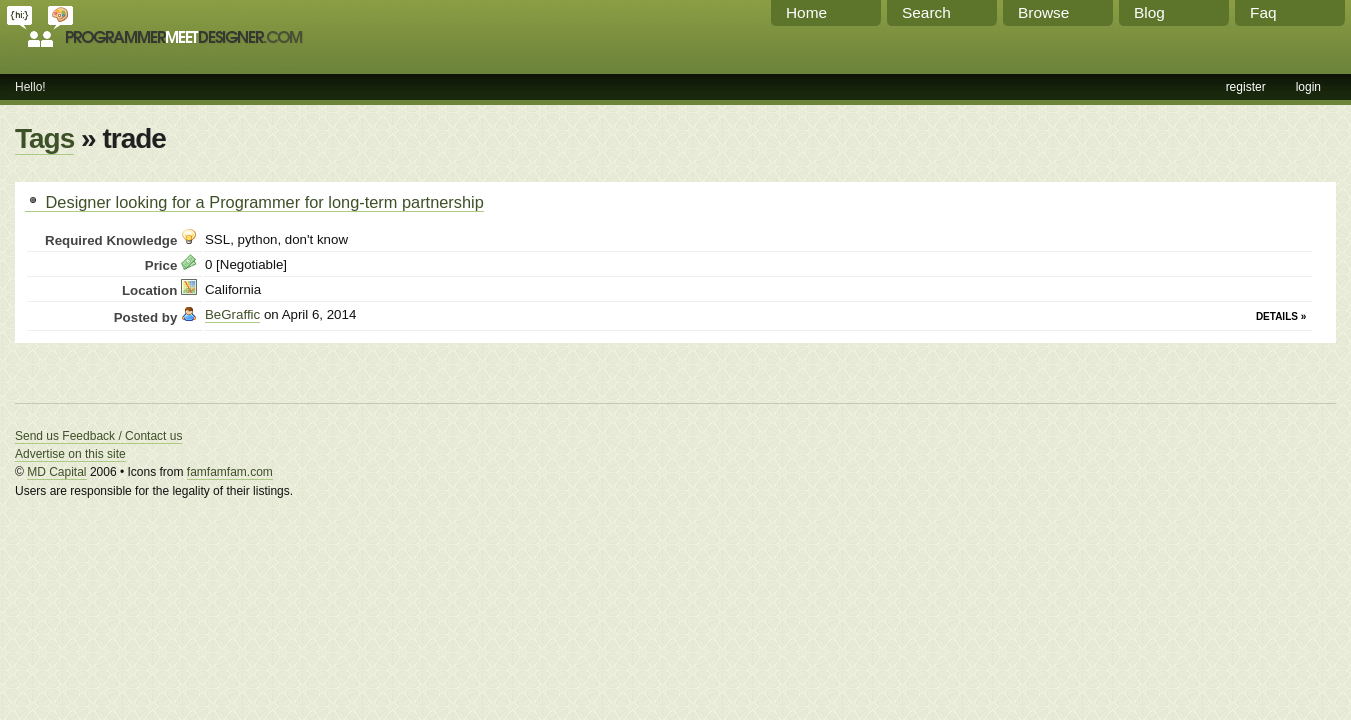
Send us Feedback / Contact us (98, 436)
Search (926, 12)
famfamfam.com (230, 472)
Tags (44, 138)
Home (806, 12)
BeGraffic (232, 314)
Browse (1043, 12)
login (1308, 87)
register (1246, 87)
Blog (1149, 12)
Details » (1281, 316)
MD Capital (56, 472)
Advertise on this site (70, 454)
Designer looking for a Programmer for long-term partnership (254, 202)
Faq (1263, 12)
